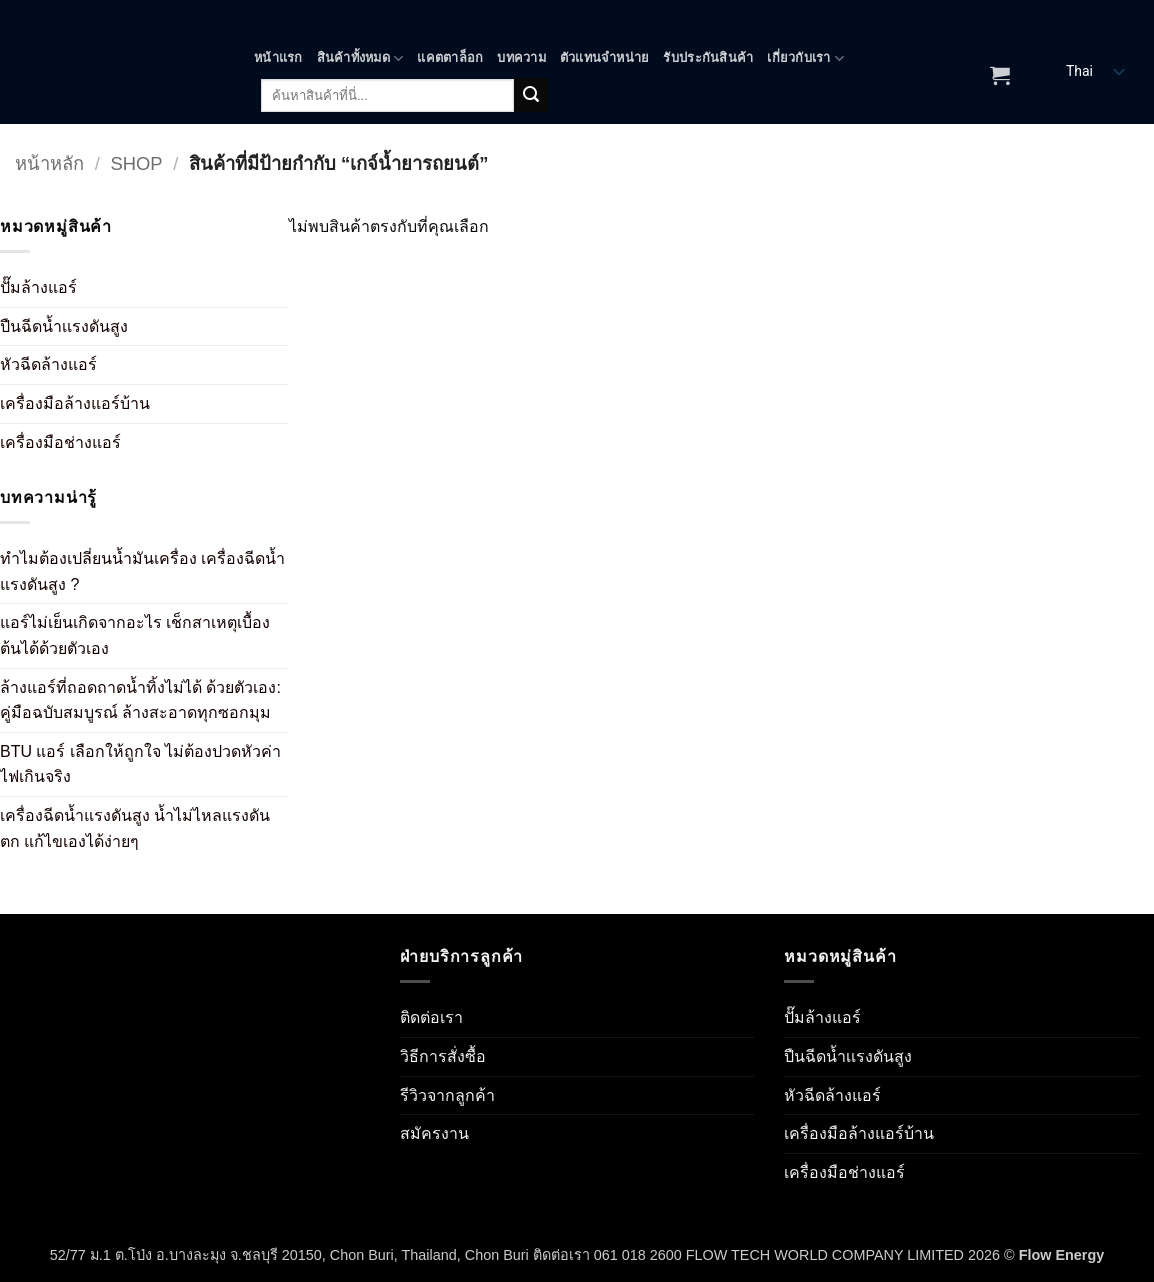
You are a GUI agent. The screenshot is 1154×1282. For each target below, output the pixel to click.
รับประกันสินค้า (708, 57)
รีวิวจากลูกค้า (447, 1095)
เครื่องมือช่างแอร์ (60, 442)
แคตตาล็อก (450, 57)
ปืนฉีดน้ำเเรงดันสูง (64, 326)
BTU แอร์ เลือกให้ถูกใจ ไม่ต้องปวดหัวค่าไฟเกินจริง (140, 764)
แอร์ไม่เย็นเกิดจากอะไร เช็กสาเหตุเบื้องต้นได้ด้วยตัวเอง (135, 635)
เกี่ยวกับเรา (805, 58)
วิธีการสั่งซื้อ (443, 1056)
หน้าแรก (278, 57)
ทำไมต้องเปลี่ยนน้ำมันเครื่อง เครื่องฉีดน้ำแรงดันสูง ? (142, 571)
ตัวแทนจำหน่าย (605, 57)
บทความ (521, 57)
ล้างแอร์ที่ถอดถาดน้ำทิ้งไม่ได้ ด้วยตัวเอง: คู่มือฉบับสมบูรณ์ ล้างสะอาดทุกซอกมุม (140, 700)
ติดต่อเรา (431, 1017)
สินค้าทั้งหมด (360, 58)
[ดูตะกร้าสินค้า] (1000, 75)
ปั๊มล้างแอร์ (38, 287)
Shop (136, 163)
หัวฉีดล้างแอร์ (48, 364)
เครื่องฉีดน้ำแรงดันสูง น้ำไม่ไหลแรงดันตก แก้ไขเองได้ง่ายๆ (135, 828)
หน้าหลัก (49, 163)
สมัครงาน (434, 1133)
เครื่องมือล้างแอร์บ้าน (75, 403)
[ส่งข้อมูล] (531, 95)
